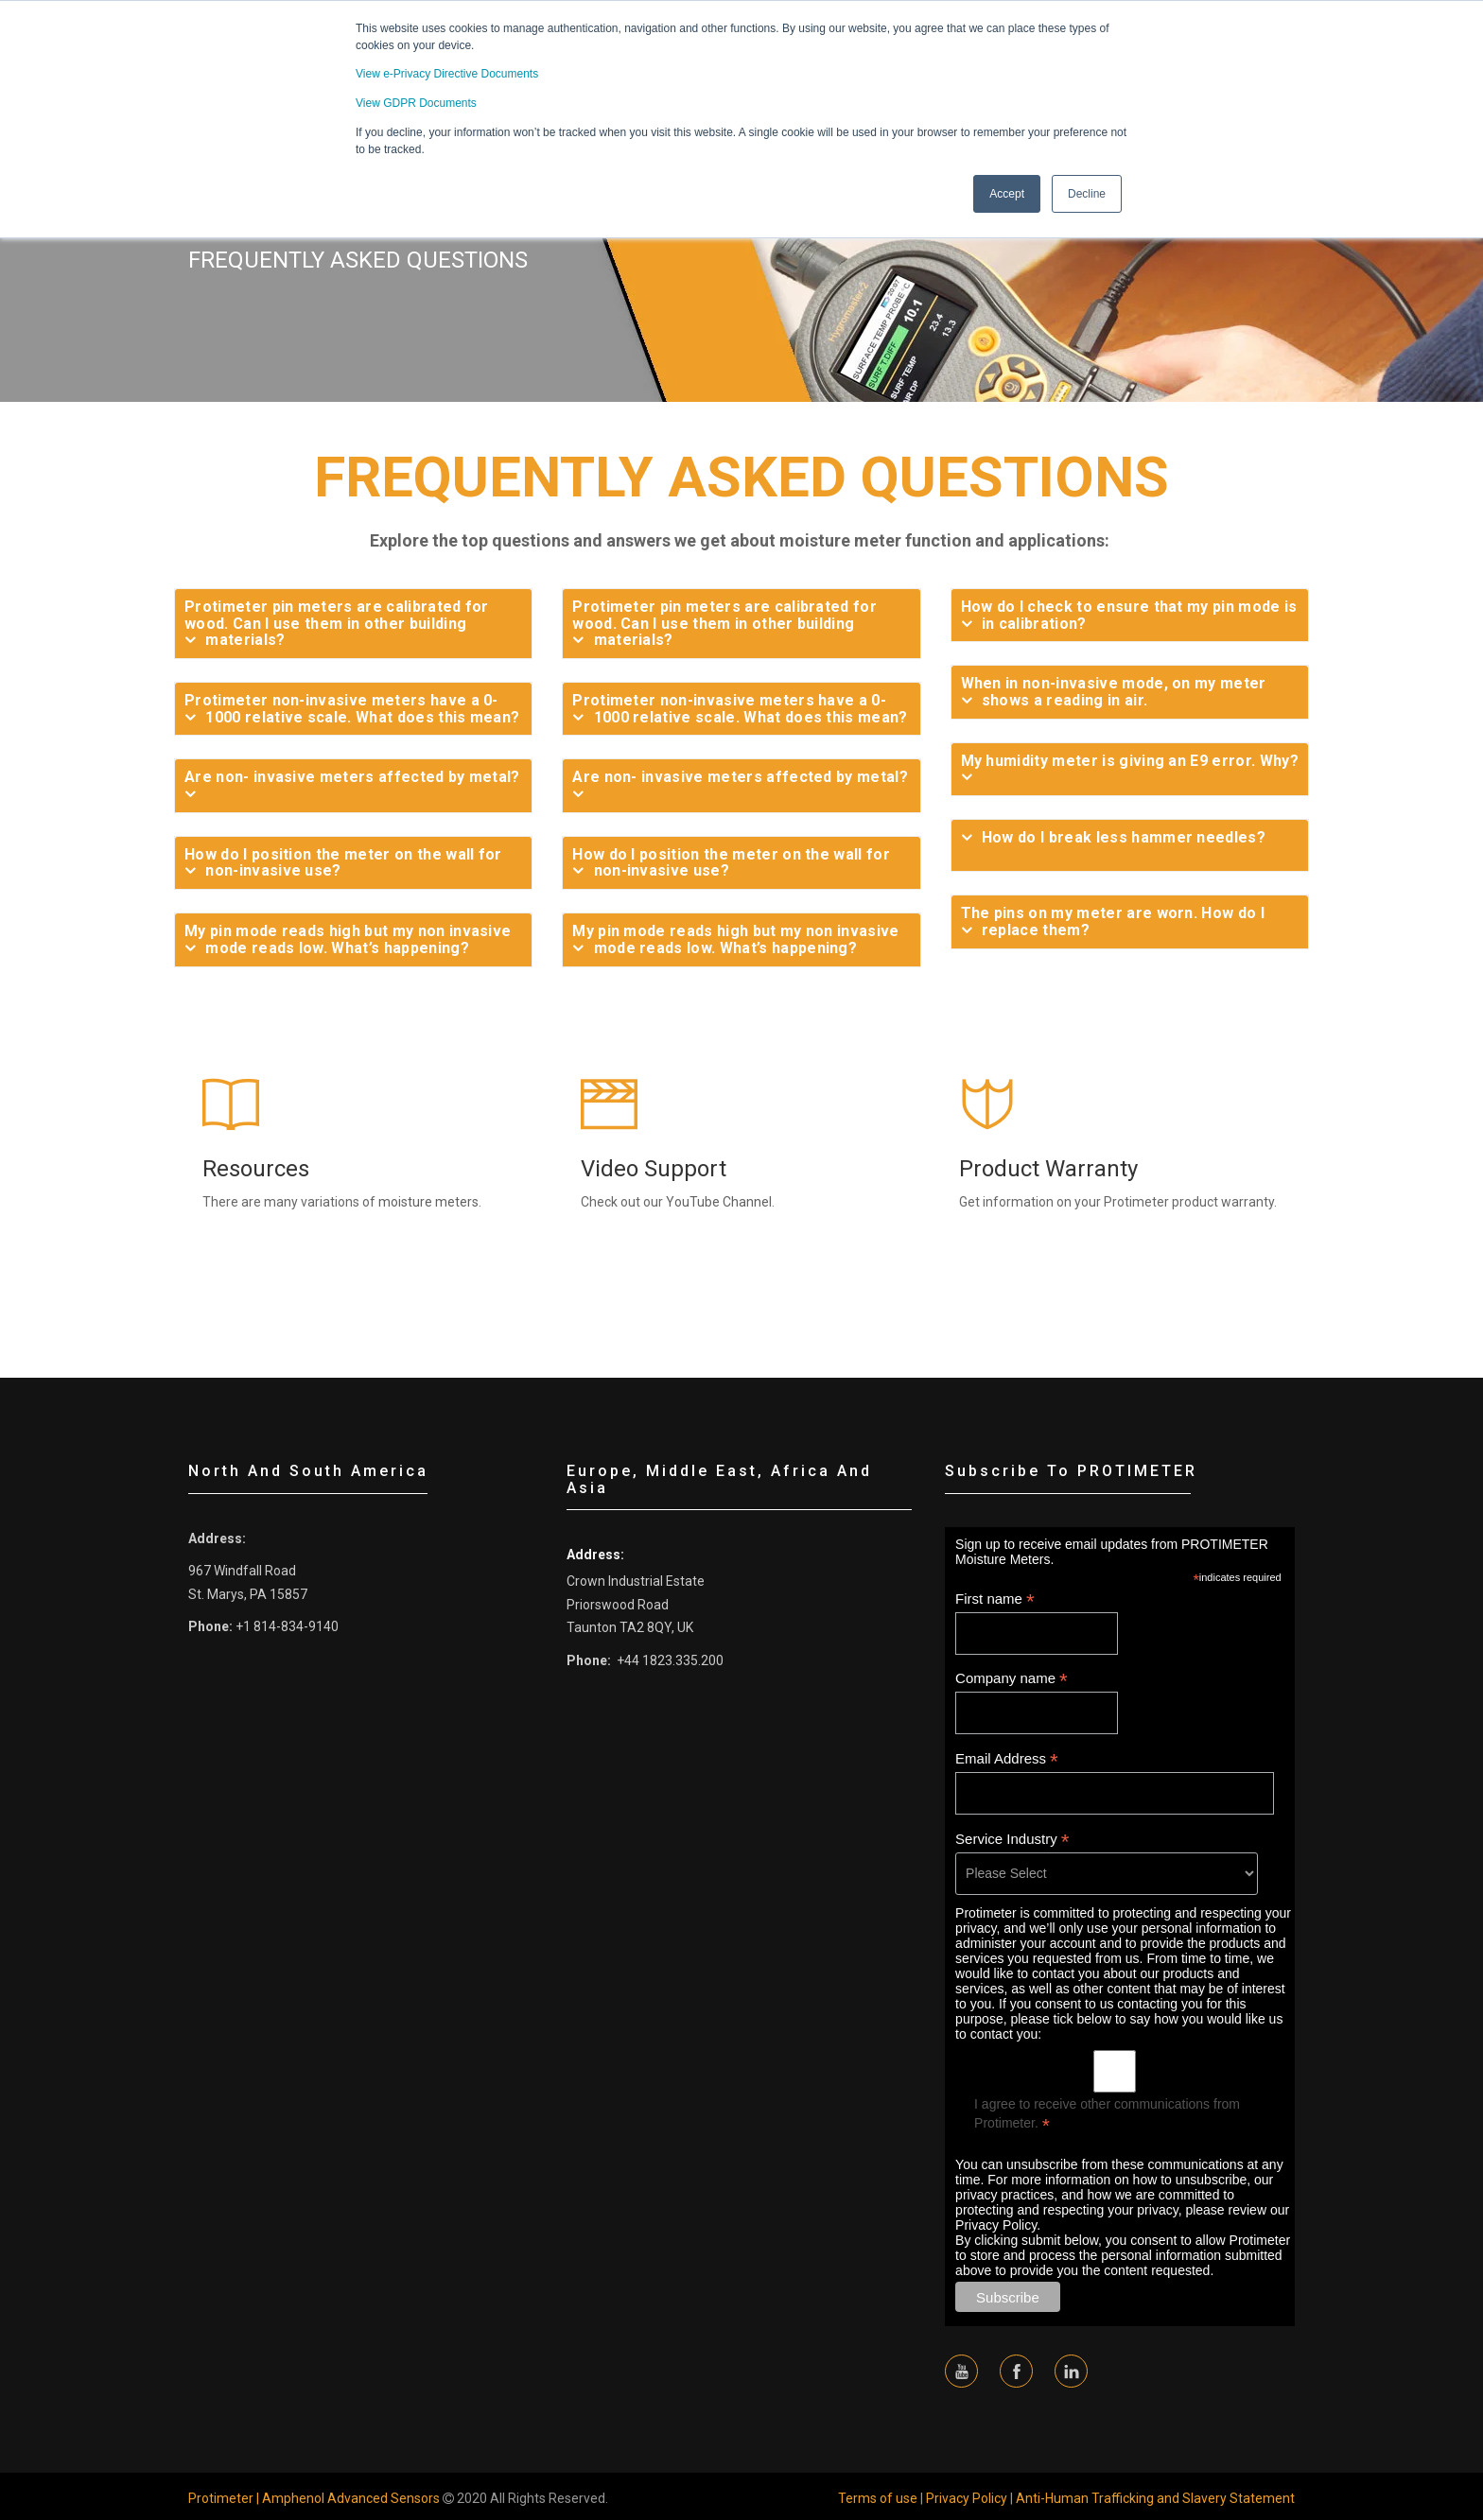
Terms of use (877, 2498)
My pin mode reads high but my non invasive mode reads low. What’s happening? (347, 939)
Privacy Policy (966, 2498)
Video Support (653, 1169)
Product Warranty (1048, 1169)
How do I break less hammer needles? (1123, 837)
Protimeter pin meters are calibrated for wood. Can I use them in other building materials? (336, 624)
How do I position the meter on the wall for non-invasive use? (343, 862)
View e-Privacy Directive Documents (447, 73)
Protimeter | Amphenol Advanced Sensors (314, 2498)
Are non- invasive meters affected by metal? (352, 777)
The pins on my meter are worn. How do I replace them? (1113, 921)
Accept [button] (1006, 192)
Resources (255, 1169)
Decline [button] (1087, 192)
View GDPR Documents (416, 102)
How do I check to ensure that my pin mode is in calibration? (1129, 615)
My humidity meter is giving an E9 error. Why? (1130, 761)
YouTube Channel (719, 1201)
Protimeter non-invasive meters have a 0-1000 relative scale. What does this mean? (351, 708)
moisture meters (428, 1201)
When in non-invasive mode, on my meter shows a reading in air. (1113, 691)
